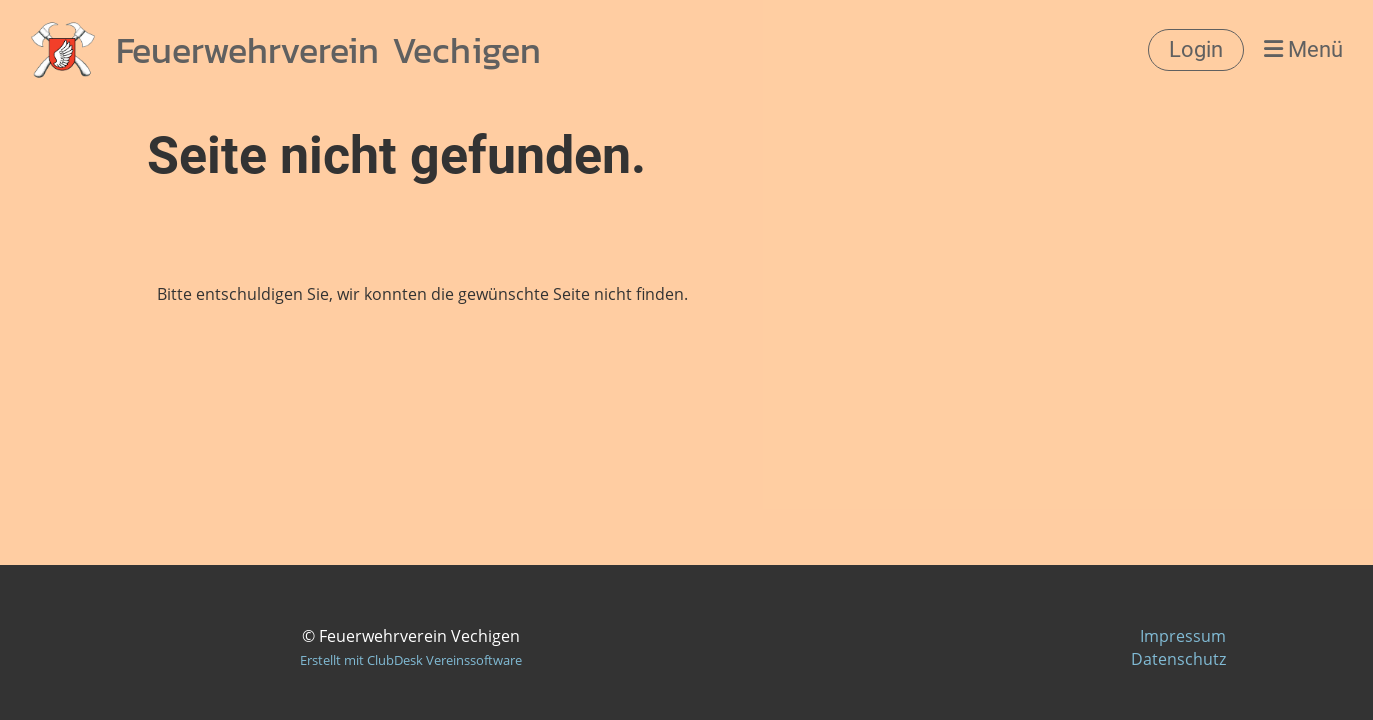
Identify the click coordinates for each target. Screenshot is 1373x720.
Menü (1303, 49)
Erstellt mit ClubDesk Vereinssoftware (411, 660)
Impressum (1183, 636)
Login (1196, 49)
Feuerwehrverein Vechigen (328, 50)
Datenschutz (1178, 659)
